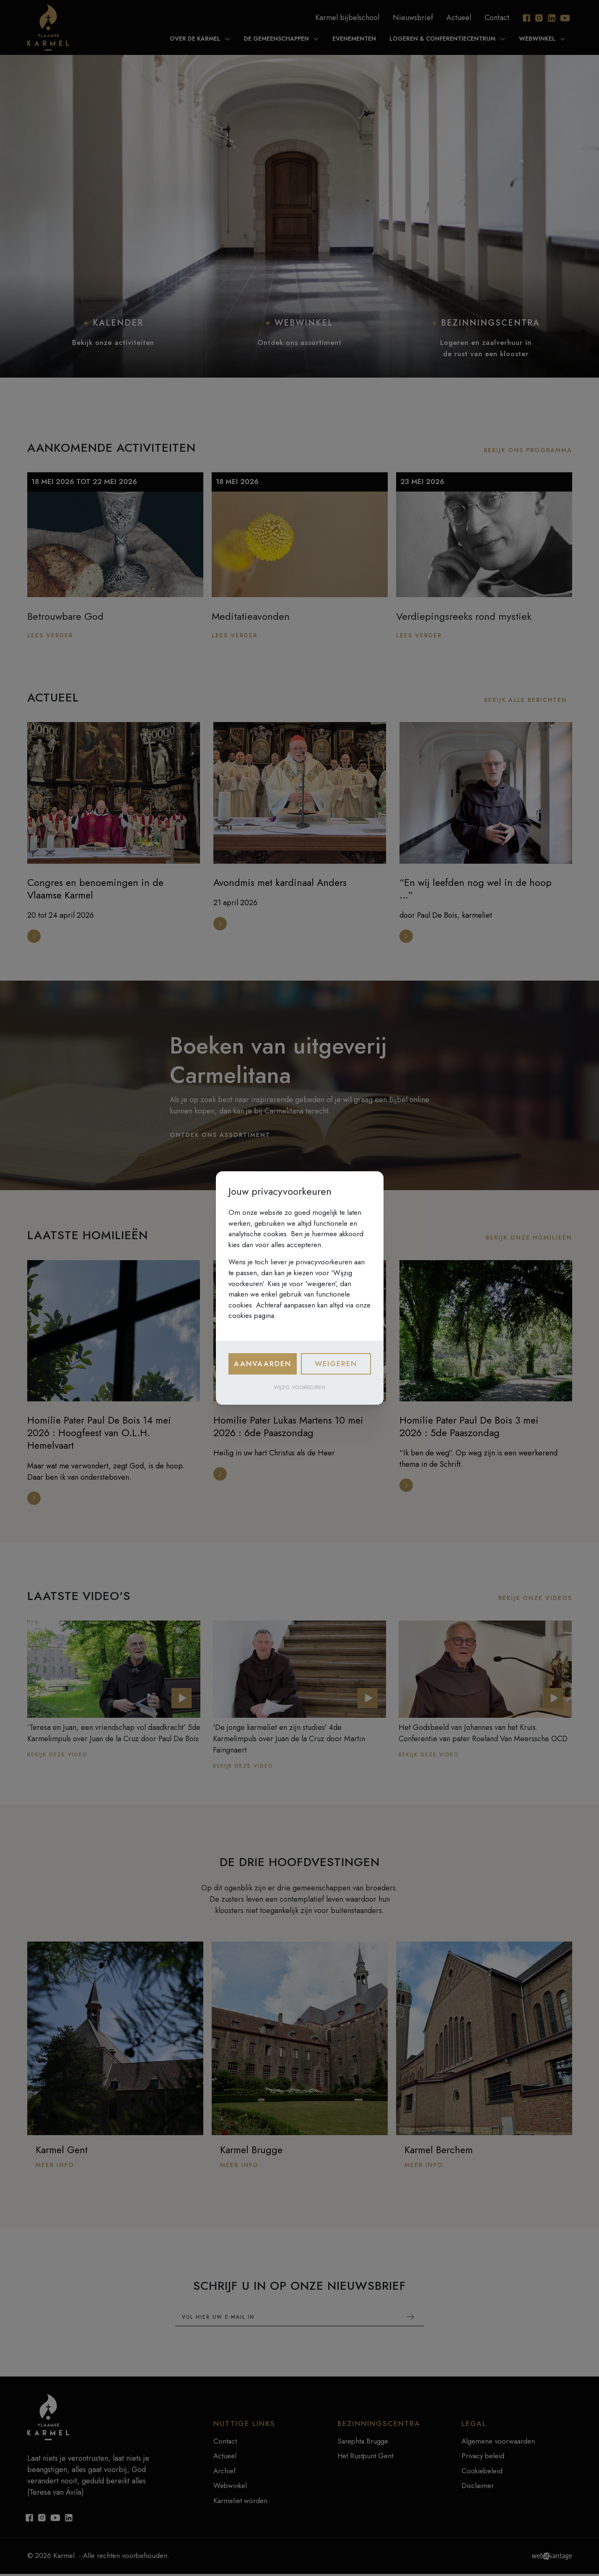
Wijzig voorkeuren (299, 1387)
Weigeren (336, 1364)
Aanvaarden (262, 1364)
